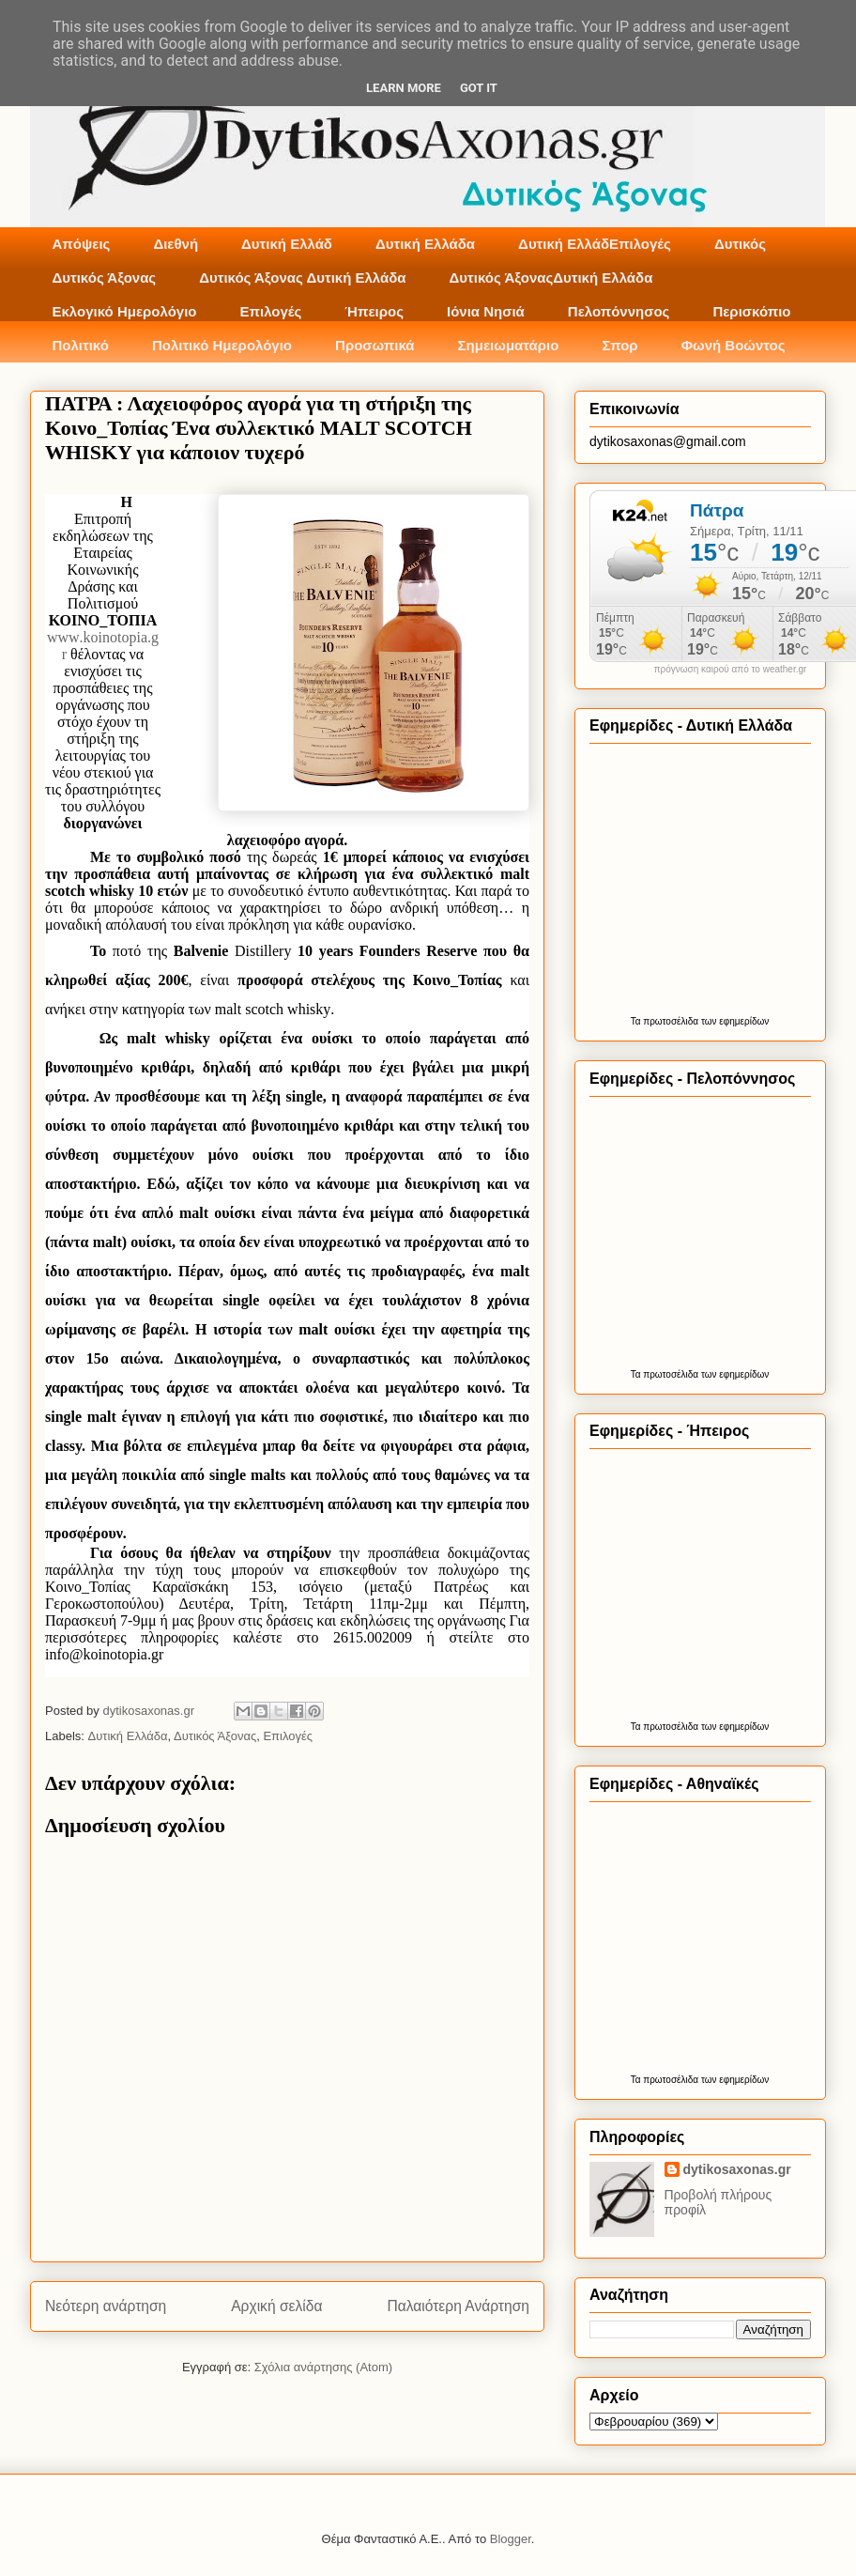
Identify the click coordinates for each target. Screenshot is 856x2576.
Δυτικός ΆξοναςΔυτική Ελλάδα (551, 277)
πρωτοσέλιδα (670, 1021)
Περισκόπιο (751, 311)
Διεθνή (175, 244)
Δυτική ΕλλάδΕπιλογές (594, 244)
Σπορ (619, 345)
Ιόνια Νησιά (486, 311)
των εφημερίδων (733, 1021)
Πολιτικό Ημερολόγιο (222, 345)
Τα (637, 1021)
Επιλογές (270, 311)
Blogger (510, 2539)
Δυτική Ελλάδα (425, 244)
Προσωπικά (375, 345)
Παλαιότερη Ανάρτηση (458, 2306)
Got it (478, 88)
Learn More (403, 88)
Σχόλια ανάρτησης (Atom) (323, 2367)
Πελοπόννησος (619, 311)
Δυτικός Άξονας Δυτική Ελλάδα (302, 277)
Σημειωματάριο (508, 345)
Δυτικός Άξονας (105, 277)
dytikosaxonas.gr (737, 2169)
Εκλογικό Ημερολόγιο (125, 311)
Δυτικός (740, 244)
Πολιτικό (81, 345)
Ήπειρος (374, 311)
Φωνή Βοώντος (733, 345)
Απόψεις (82, 244)
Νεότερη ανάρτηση (105, 2306)
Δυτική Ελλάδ (286, 244)
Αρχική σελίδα (276, 2306)
